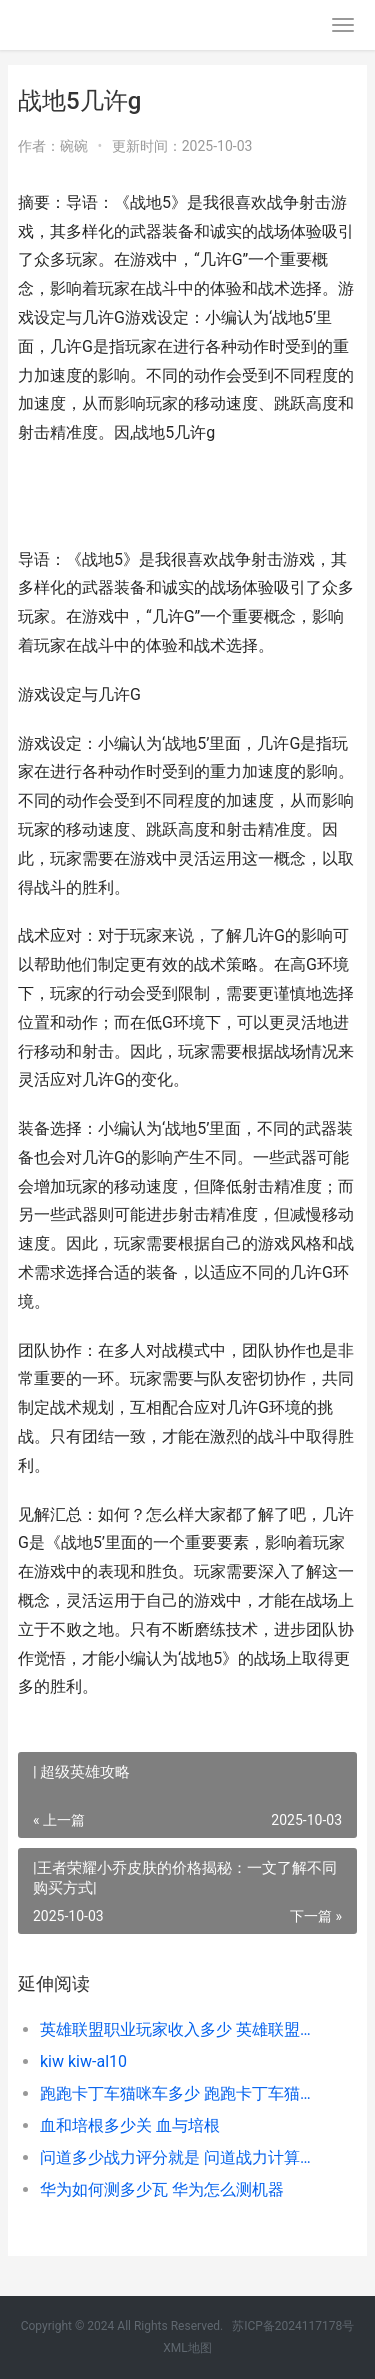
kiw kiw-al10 (83, 2061)
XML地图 (187, 2348)
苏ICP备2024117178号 (293, 2326)
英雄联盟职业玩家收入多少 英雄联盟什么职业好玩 (182, 2029)
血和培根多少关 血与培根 (130, 2125)
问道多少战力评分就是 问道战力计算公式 (182, 2157)
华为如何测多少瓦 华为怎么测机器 (162, 2189)
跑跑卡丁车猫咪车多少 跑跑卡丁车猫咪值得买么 (182, 2093)
